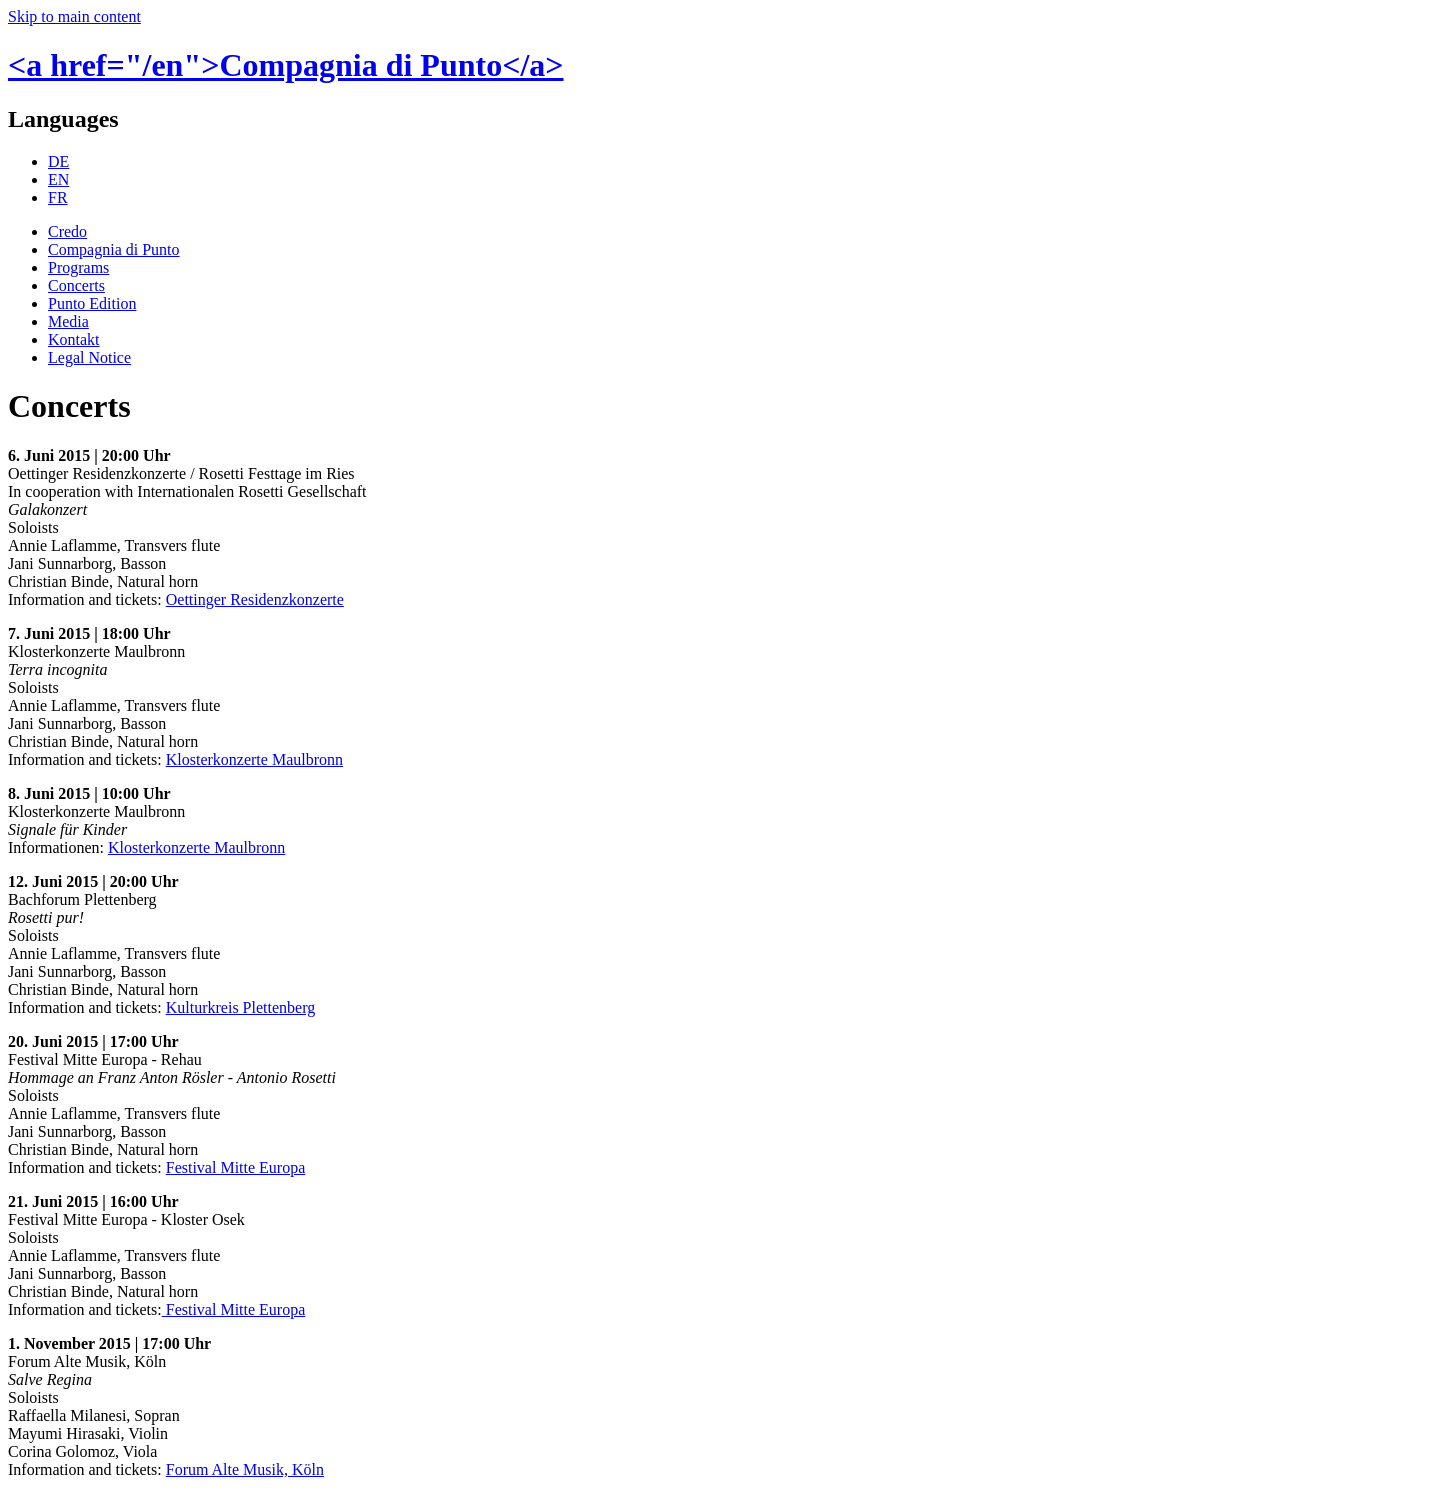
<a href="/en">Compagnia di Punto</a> (286, 65)
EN (58, 179)
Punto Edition (92, 303)
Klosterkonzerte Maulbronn (254, 759)
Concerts (76, 285)
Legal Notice (89, 357)
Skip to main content (74, 16)
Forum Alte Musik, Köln (245, 1469)
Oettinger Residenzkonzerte (255, 599)
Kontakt (74, 339)
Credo (67, 231)
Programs (78, 267)
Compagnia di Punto (114, 249)
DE (58, 161)
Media (68, 321)
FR (58, 197)
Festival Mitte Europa (236, 1167)
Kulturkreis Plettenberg (240, 1007)
